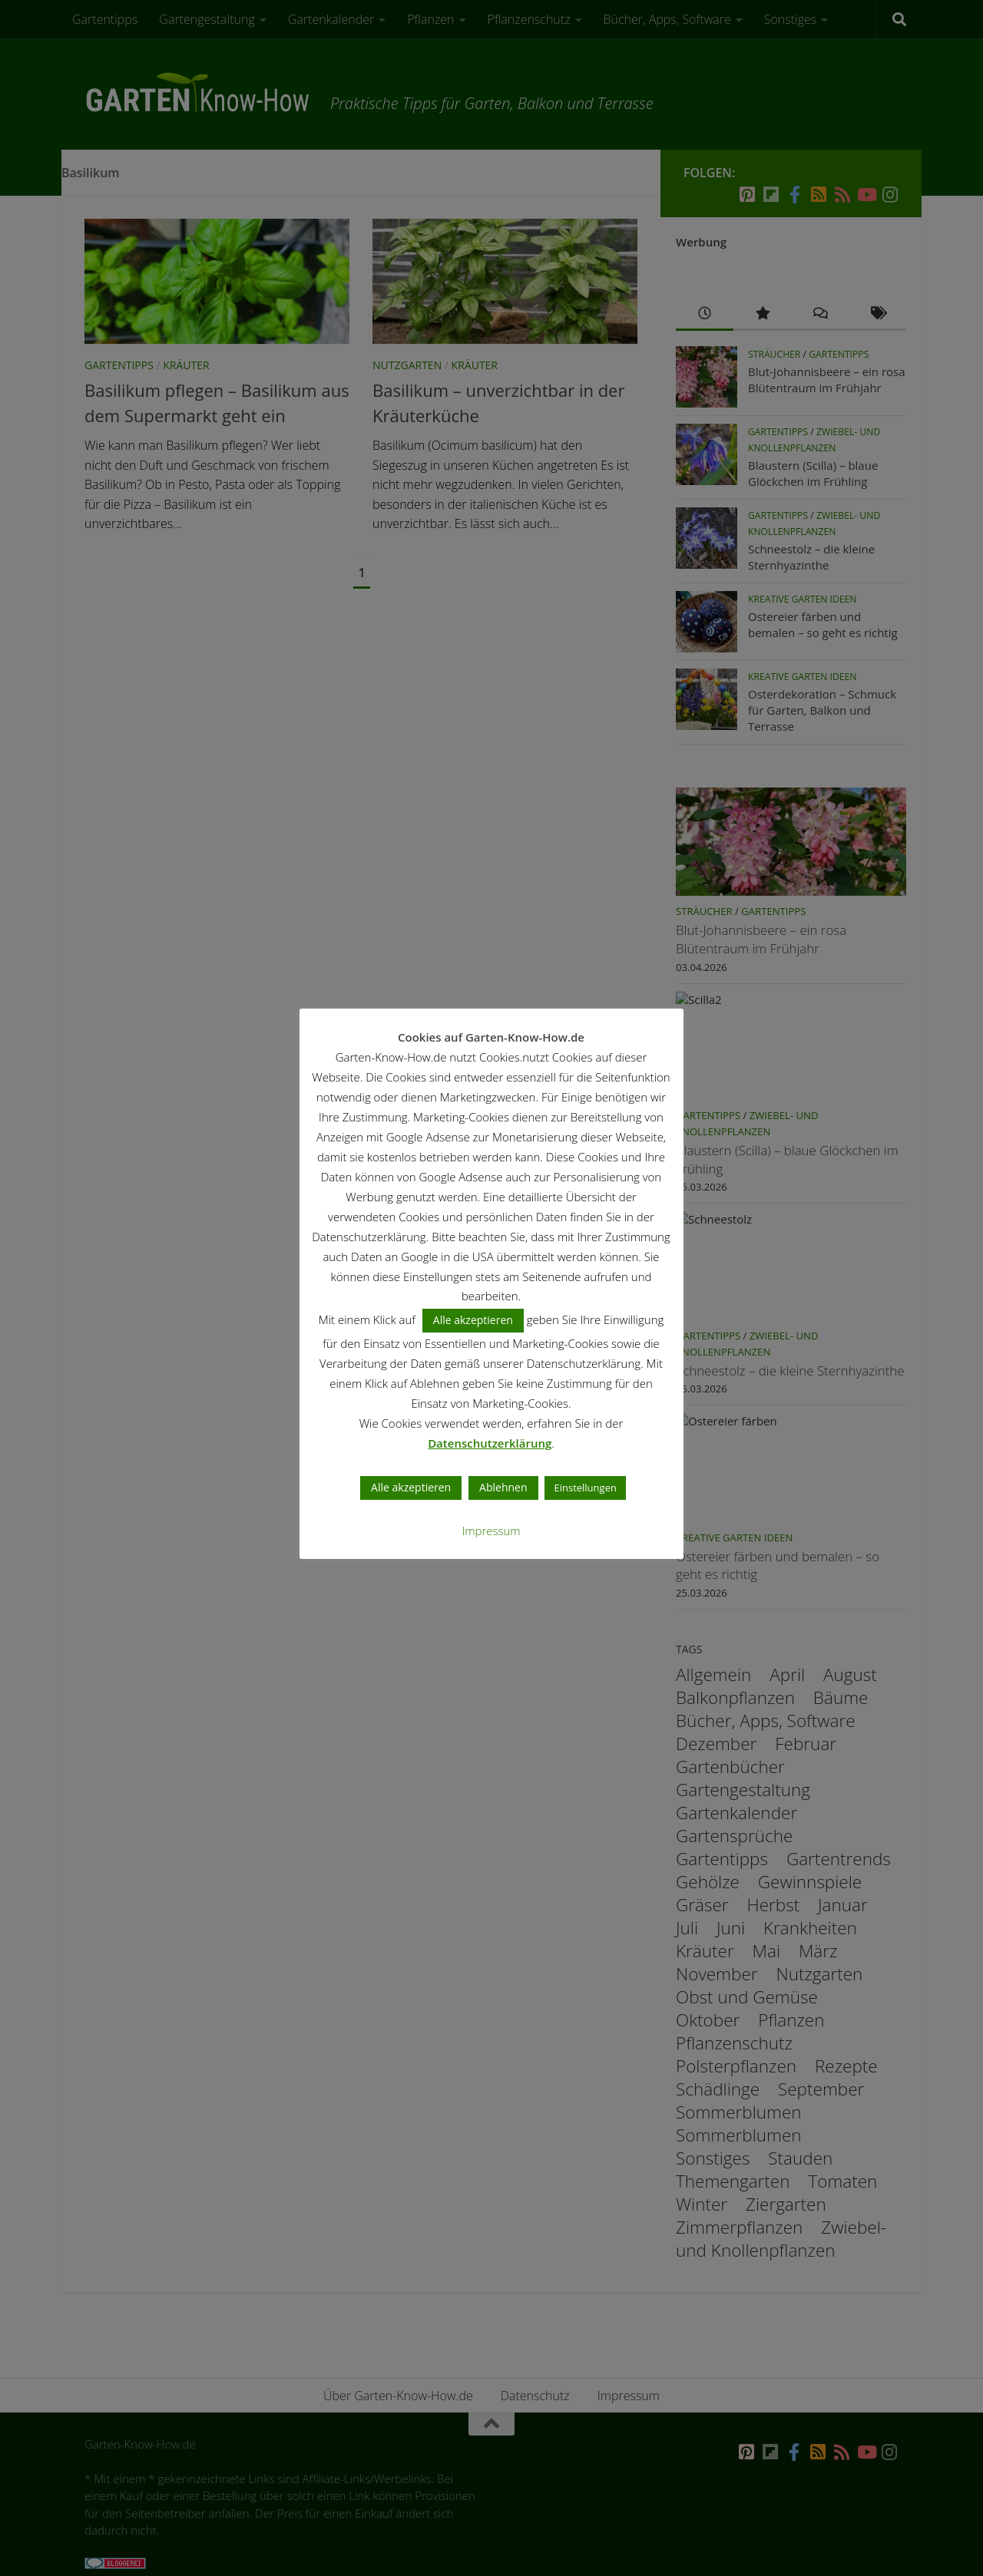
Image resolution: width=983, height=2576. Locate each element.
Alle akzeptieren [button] (473, 1320)
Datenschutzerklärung (490, 1443)
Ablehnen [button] (504, 1488)
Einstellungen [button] (585, 1488)
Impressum (491, 1531)
